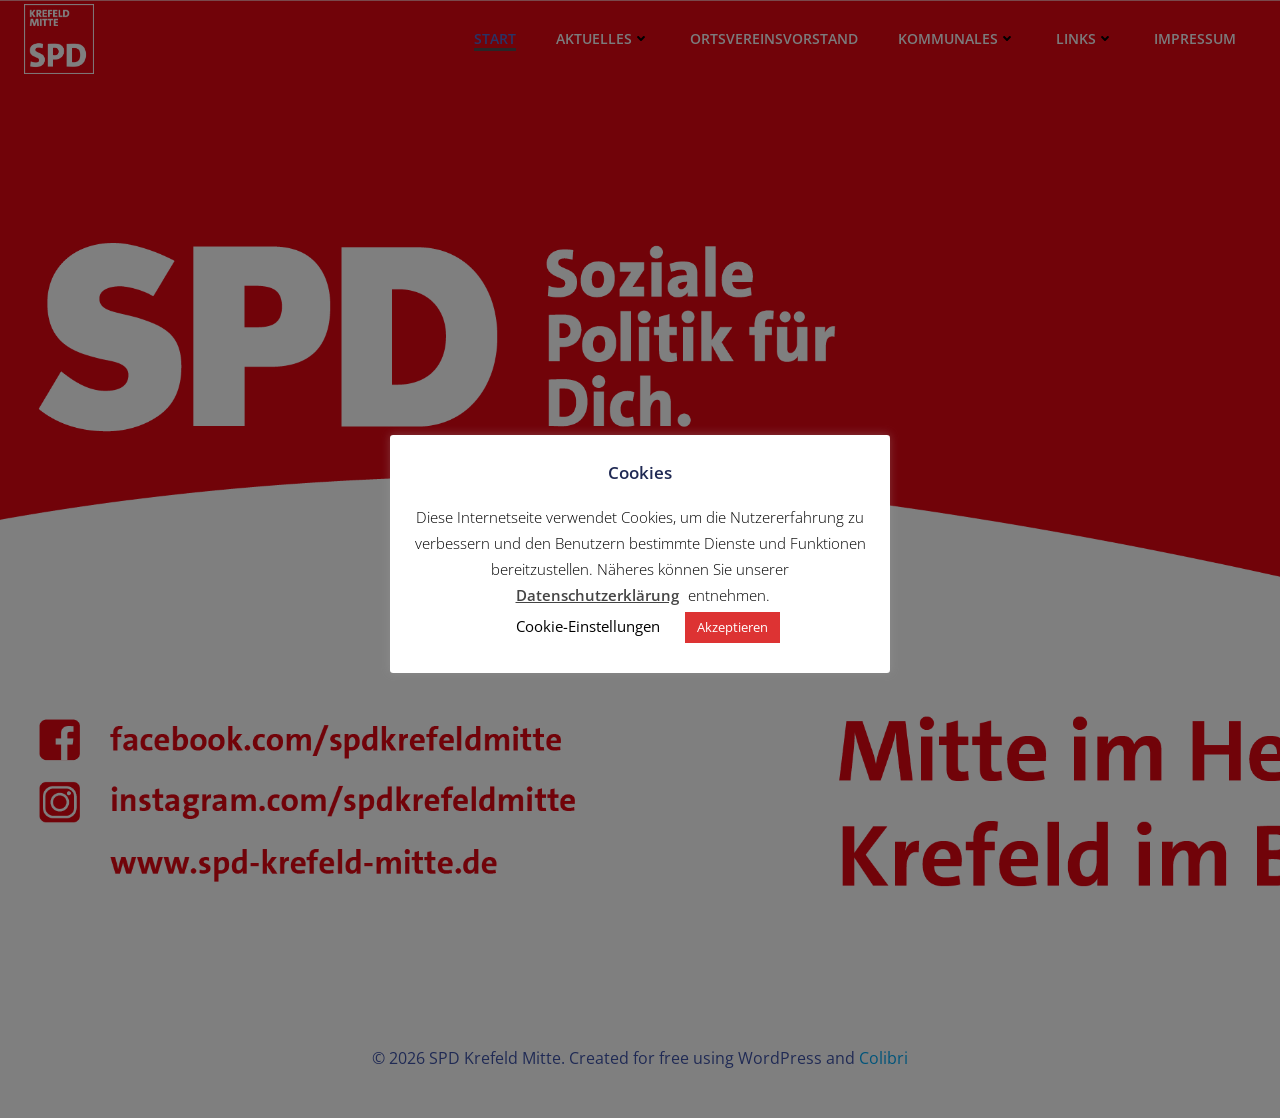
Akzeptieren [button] (732, 627)
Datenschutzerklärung (597, 595)
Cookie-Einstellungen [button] (588, 626)
